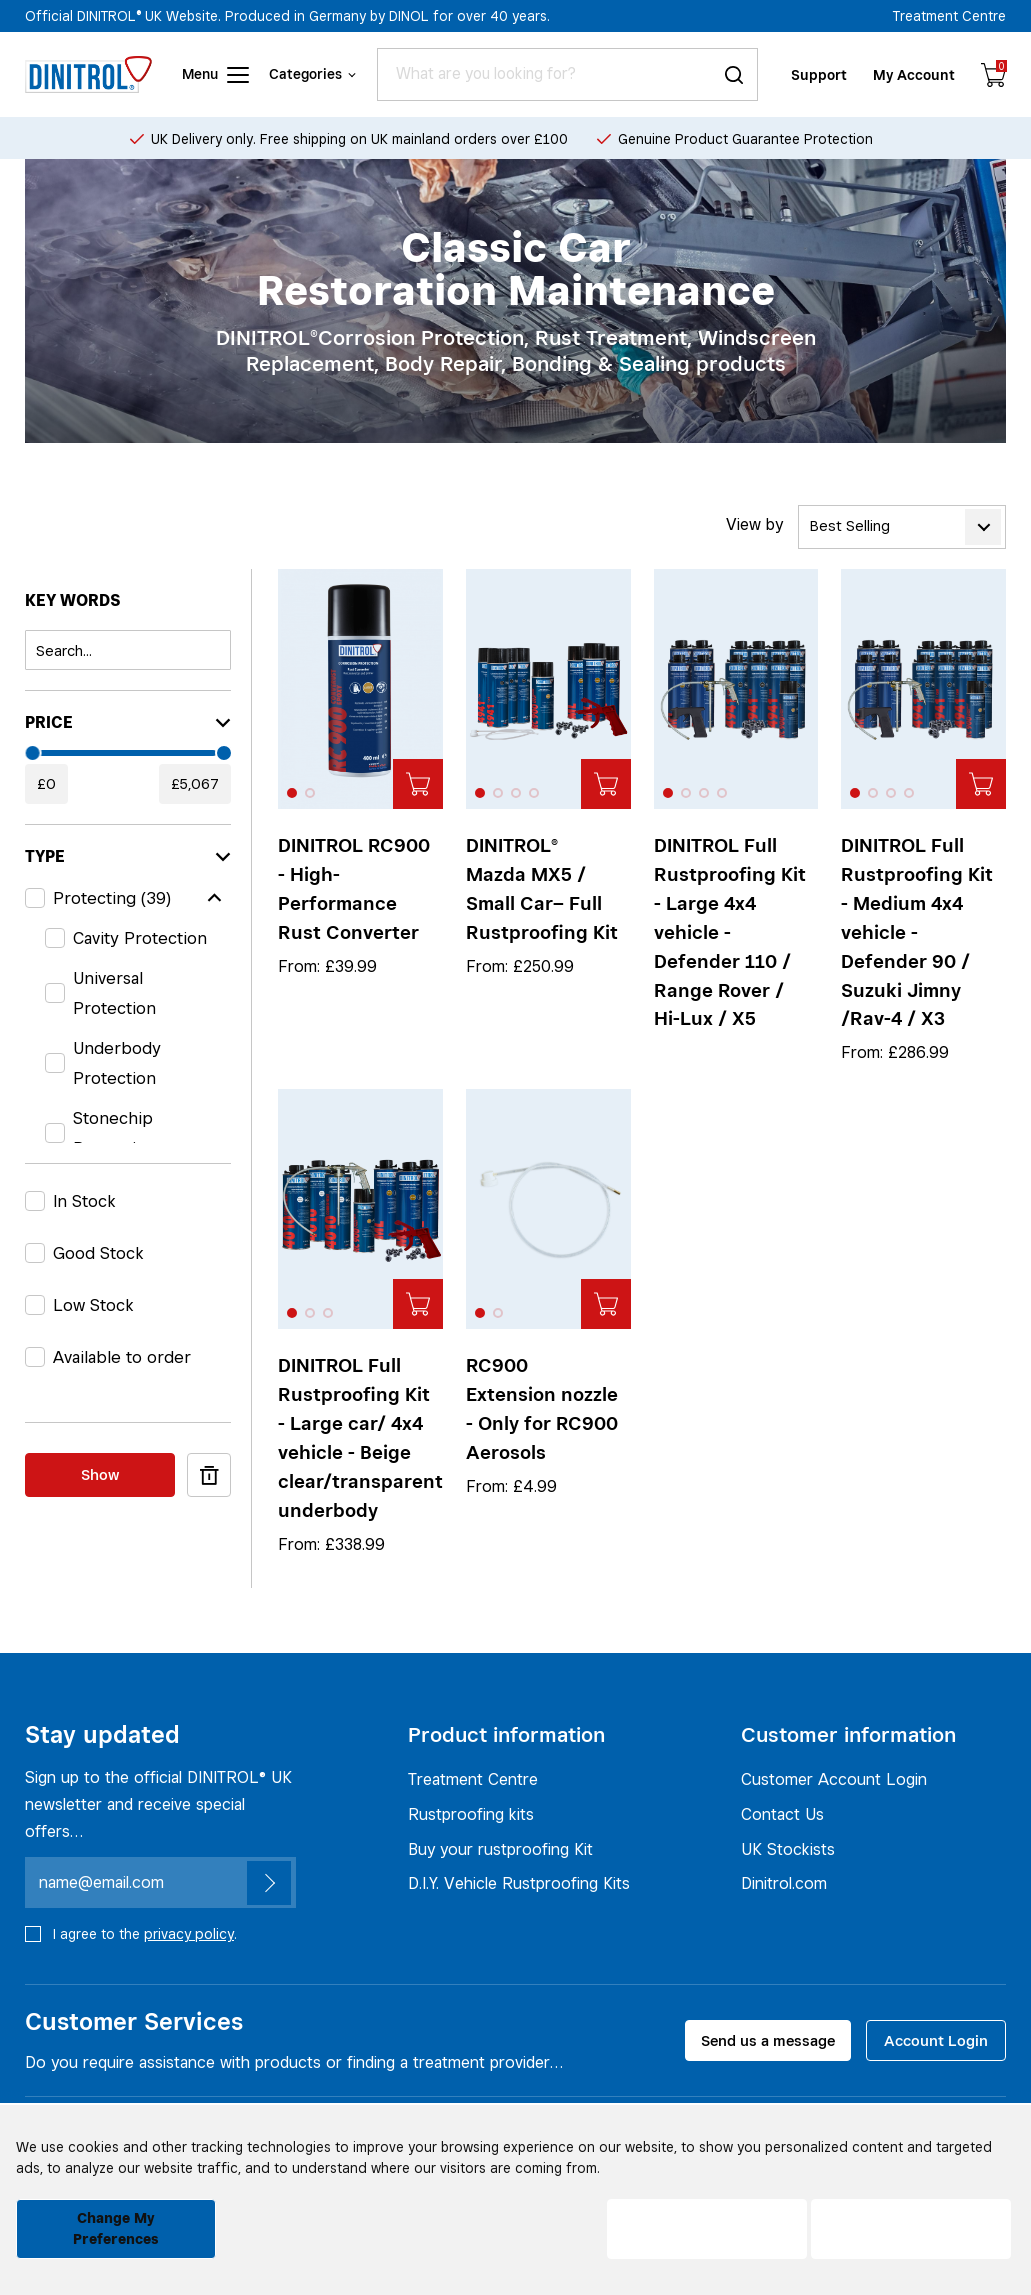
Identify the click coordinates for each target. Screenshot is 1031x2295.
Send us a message (768, 2040)
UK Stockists (788, 1849)
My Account (914, 74)
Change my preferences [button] (116, 2228)
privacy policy (189, 1933)
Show (100, 1474)
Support (819, 74)
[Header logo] (88, 74)
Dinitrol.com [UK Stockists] (784, 1883)
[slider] (33, 753)
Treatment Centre (949, 16)
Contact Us (782, 1814)
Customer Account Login (834, 1779)
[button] (292, 793)
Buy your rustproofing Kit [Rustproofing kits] (500, 1849)
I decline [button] (707, 2229)
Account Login (936, 2040)
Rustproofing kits (471, 1814)
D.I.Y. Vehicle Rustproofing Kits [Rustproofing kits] (519, 1883)
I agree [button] (911, 2229)
